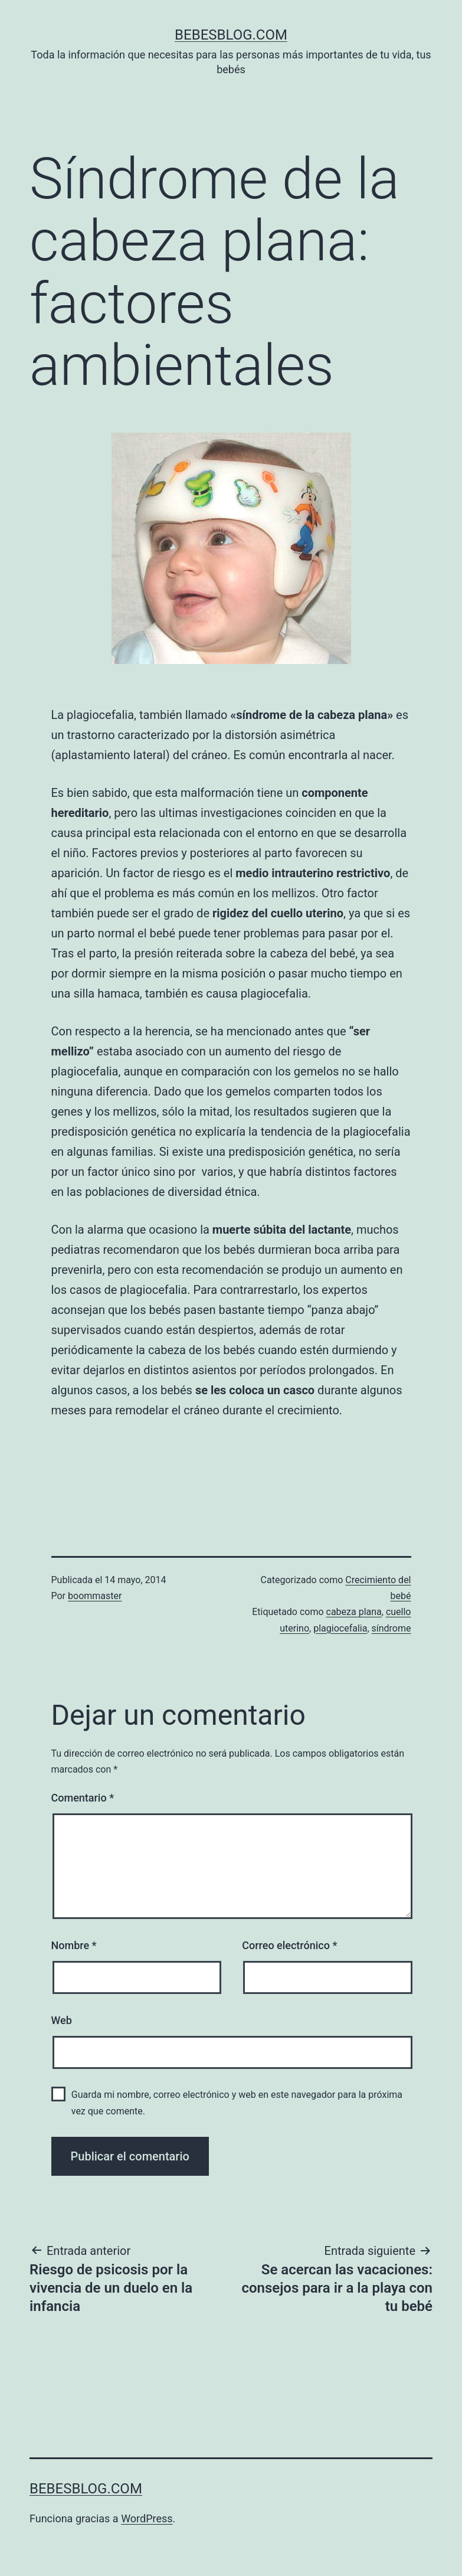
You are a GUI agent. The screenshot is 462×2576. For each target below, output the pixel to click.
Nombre (74, 1945)
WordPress (146, 2518)
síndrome (391, 1628)
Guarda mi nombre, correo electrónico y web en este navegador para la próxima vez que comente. (236, 2102)
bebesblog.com (231, 35)
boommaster (95, 1595)
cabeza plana (354, 1611)
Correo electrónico (289, 1945)
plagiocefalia (340, 1628)
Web (61, 2020)
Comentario (82, 1798)
